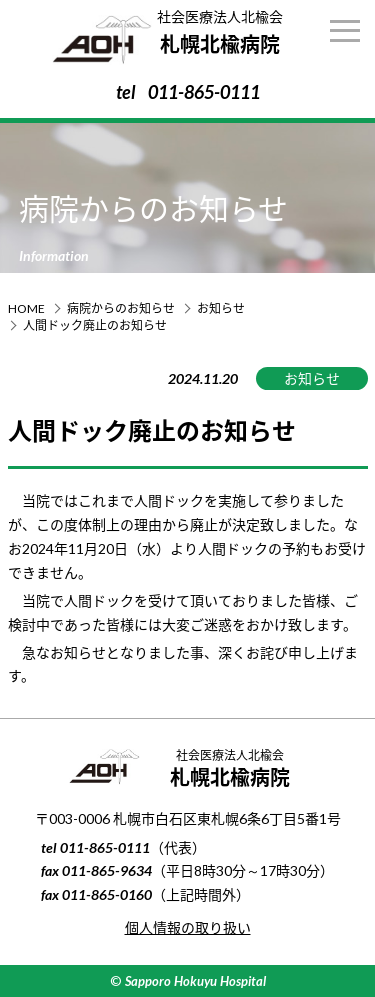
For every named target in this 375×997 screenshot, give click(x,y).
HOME (26, 308)
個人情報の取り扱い (188, 927)
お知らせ (221, 308)
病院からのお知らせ (121, 308)
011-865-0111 (204, 92)
